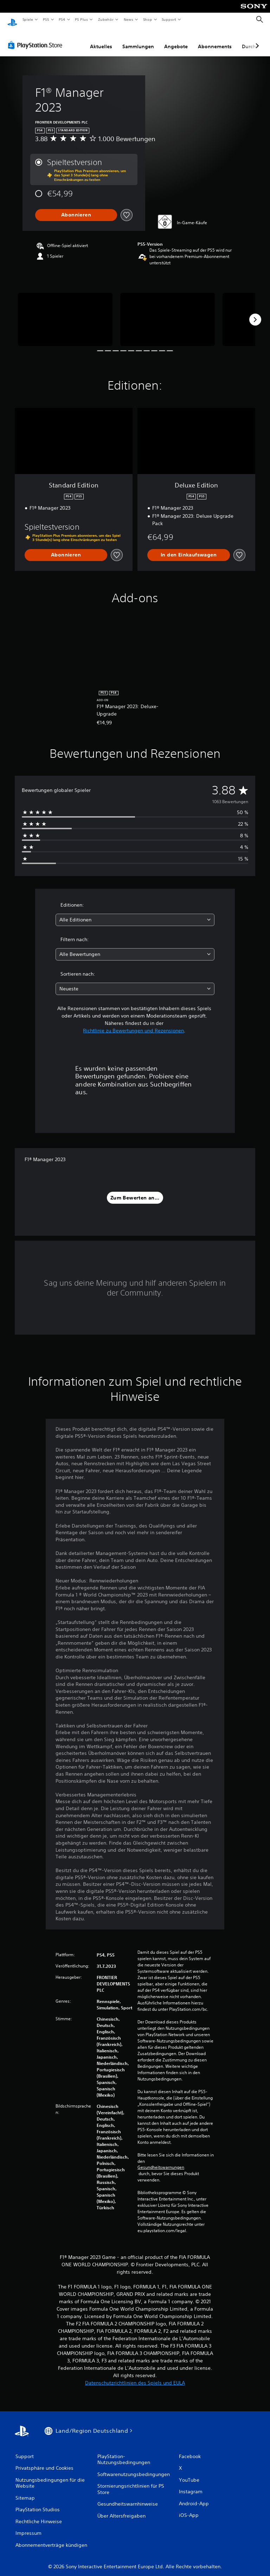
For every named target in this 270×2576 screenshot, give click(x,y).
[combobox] (135, 913)
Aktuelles (101, 40)
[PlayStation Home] (12, 20)
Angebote (176, 40)
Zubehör (106, 19)
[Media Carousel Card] (65, 312)
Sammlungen (138, 40)
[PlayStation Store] (37, 38)
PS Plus (81, 19)
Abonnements (215, 40)
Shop (147, 19)
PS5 (46, 19)
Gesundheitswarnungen (160, 2161)
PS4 (62, 19)
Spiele (27, 19)
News (128, 19)
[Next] (255, 313)
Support (169, 19)
